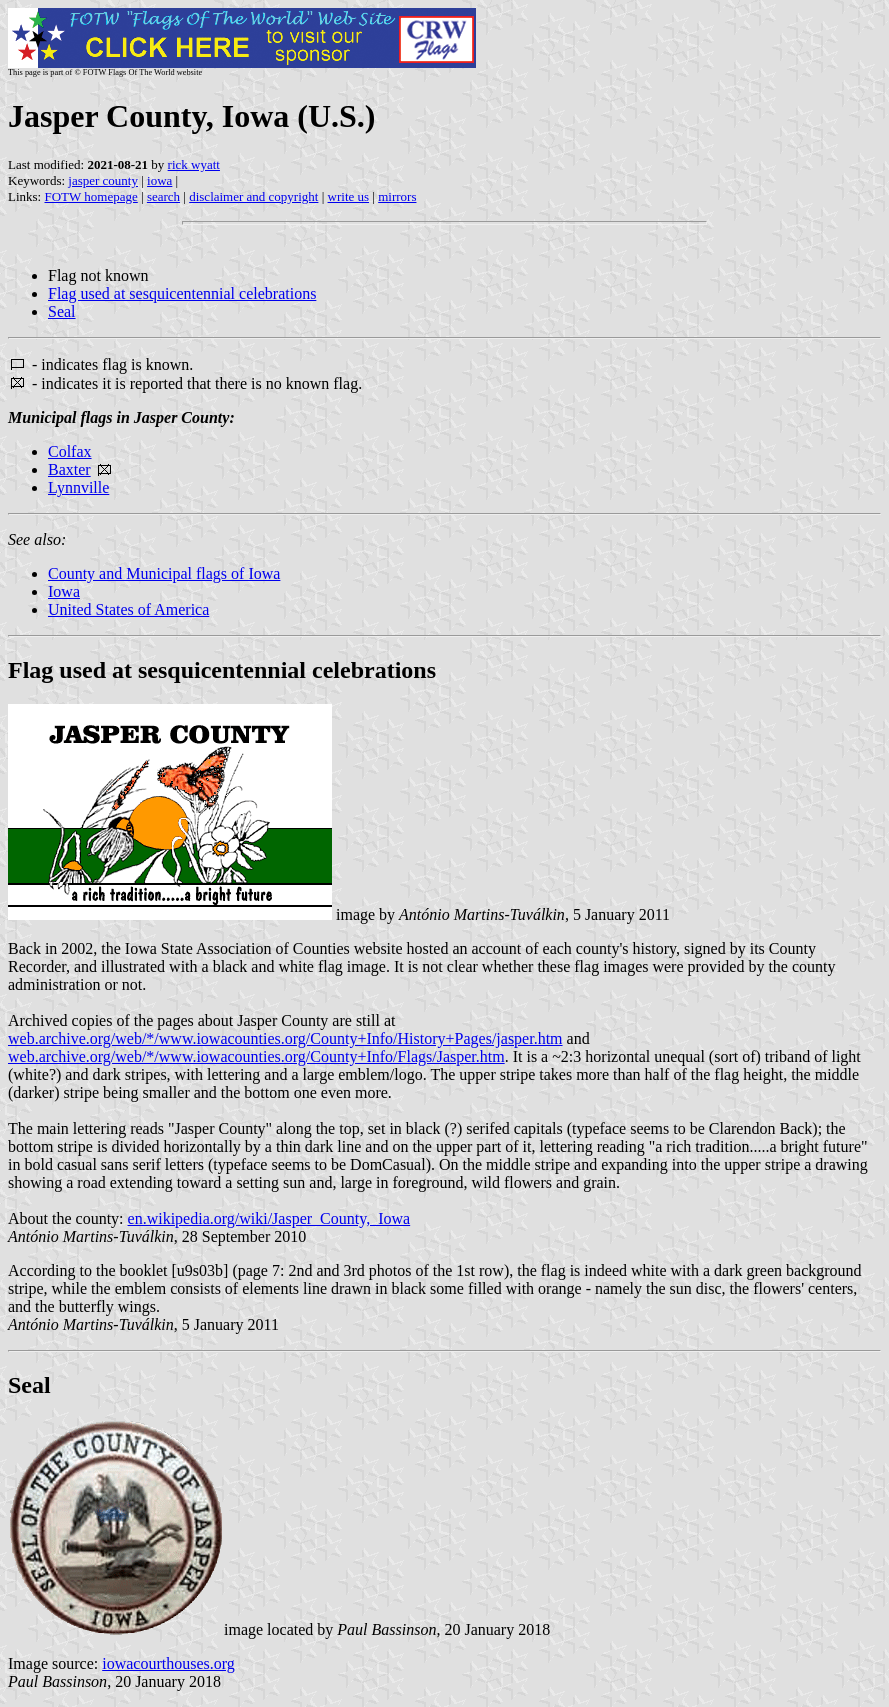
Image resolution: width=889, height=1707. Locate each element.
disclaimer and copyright (253, 196)
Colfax (70, 451)
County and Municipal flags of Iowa (164, 573)
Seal (62, 311)
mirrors (397, 196)
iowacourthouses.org (168, 1663)
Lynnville (78, 487)
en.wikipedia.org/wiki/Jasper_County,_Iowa (269, 1218)
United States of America (128, 609)
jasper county (103, 180)
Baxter (69, 469)
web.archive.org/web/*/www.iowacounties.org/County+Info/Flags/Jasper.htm (256, 1056)
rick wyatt (194, 164)
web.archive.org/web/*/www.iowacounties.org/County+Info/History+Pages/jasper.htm (285, 1038)
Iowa (64, 591)
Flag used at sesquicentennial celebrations (182, 293)
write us (349, 196)
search (163, 196)
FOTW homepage (90, 196)
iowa (159, 180)
